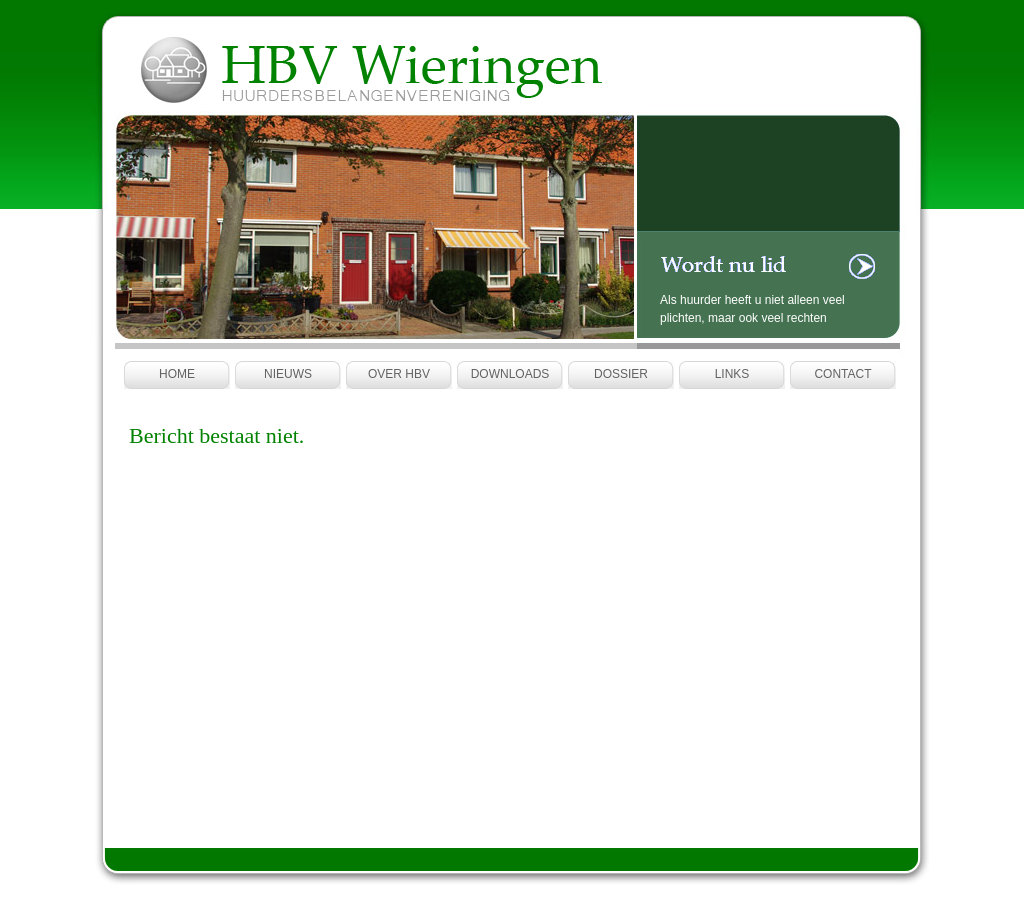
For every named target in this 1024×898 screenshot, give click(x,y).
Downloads (510, 374)
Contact (842, 374)
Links (732, 374)
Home (177, 374)
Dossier (621, 374)
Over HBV (399, 374)
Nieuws (288, 374)
